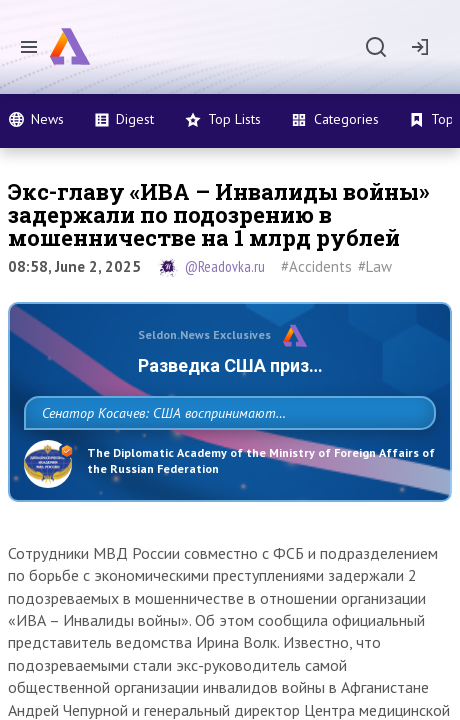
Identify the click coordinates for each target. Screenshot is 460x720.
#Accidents (316, 266)
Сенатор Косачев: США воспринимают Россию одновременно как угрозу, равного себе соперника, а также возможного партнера (226, 457)
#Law (375, 266)
